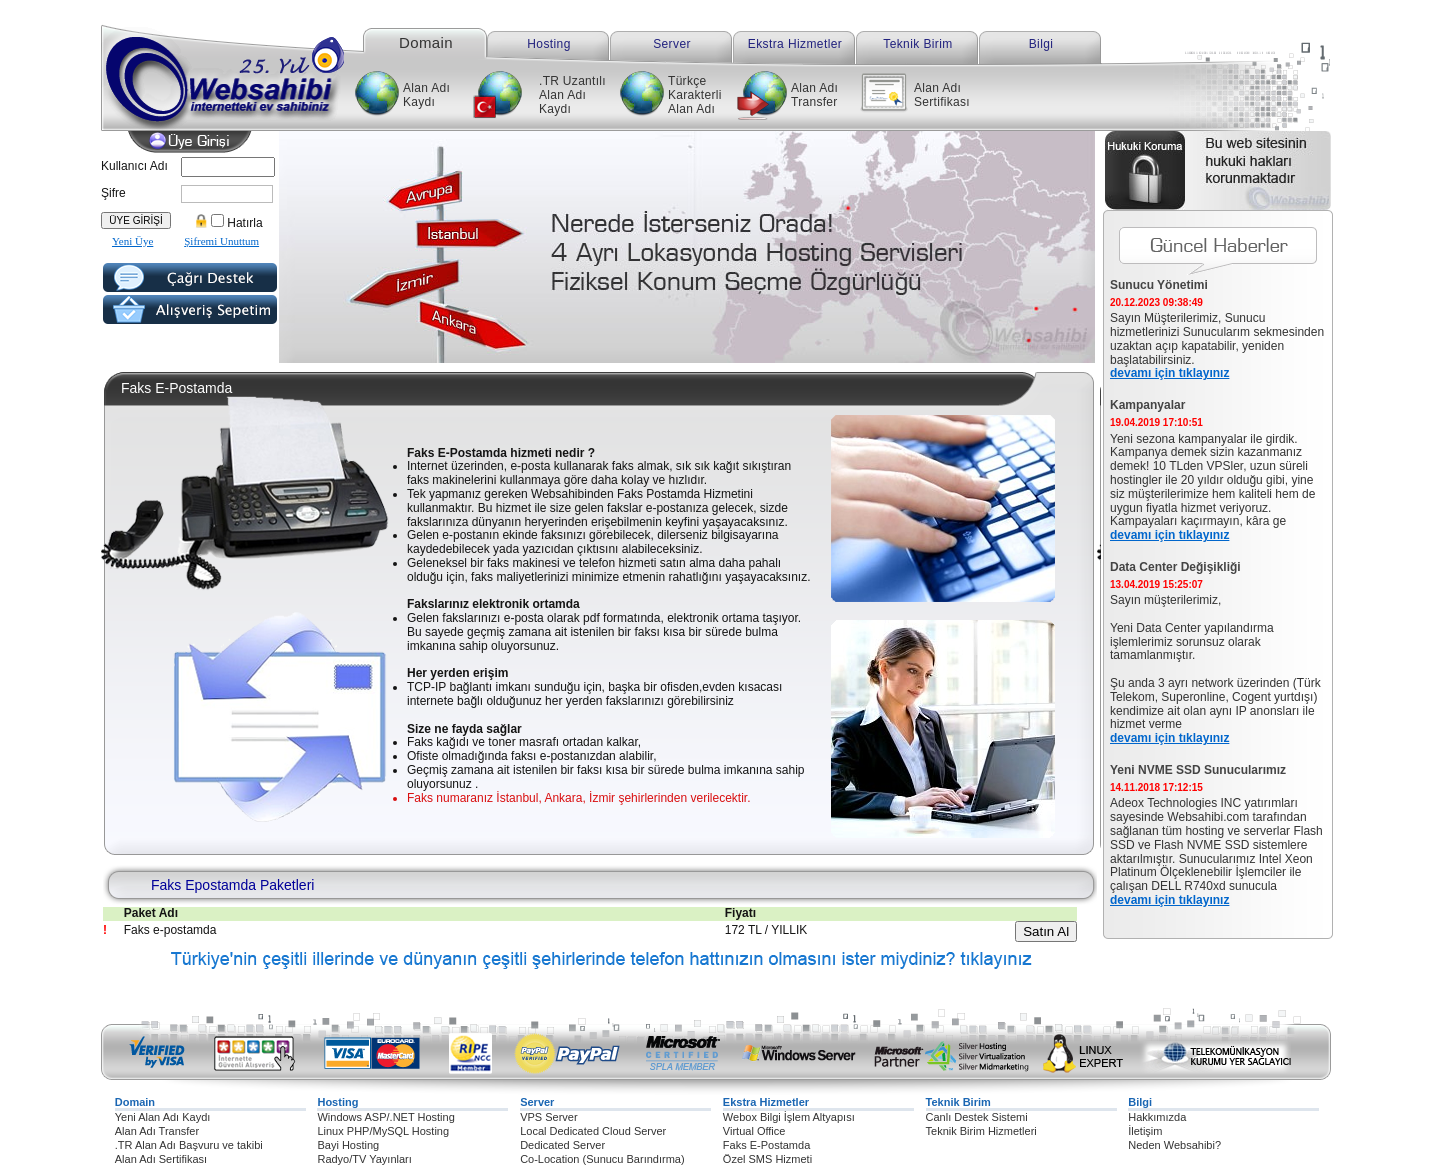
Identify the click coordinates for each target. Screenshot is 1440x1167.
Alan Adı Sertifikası (942, 95)
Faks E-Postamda (766, 1145)
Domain (426, 42)
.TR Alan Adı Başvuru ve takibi (189, 1145)
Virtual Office (754, 1131)
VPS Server (548, 1117)
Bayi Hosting (348, 1145)
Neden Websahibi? (1174, 1145)
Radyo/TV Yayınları (364, 1159)
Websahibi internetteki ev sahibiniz (242, 70)
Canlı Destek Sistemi (977, 1117)
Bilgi (1041, 44)
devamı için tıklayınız (1169, 373)
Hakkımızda (1157, 1117)
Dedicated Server (562, 1145)
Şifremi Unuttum (221, 241)
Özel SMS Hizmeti (767, 1159)
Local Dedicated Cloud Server (593, 1131)
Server (672, 44)
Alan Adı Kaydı (426, 95)
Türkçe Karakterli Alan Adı (695, 95)
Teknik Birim (917, 44)
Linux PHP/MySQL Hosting (383, 1131)
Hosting (549, 44)
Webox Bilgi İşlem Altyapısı (789, 1117)
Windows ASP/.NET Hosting (385, 1117)
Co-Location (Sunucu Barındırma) (602, 1159)
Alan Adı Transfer (814, 95)
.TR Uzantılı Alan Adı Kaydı (572, 95)
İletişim (1145, 1131)
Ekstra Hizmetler (795, 44)
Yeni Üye (132, 241)
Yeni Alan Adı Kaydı (163, 1117)
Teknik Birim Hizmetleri (981, 1131)
